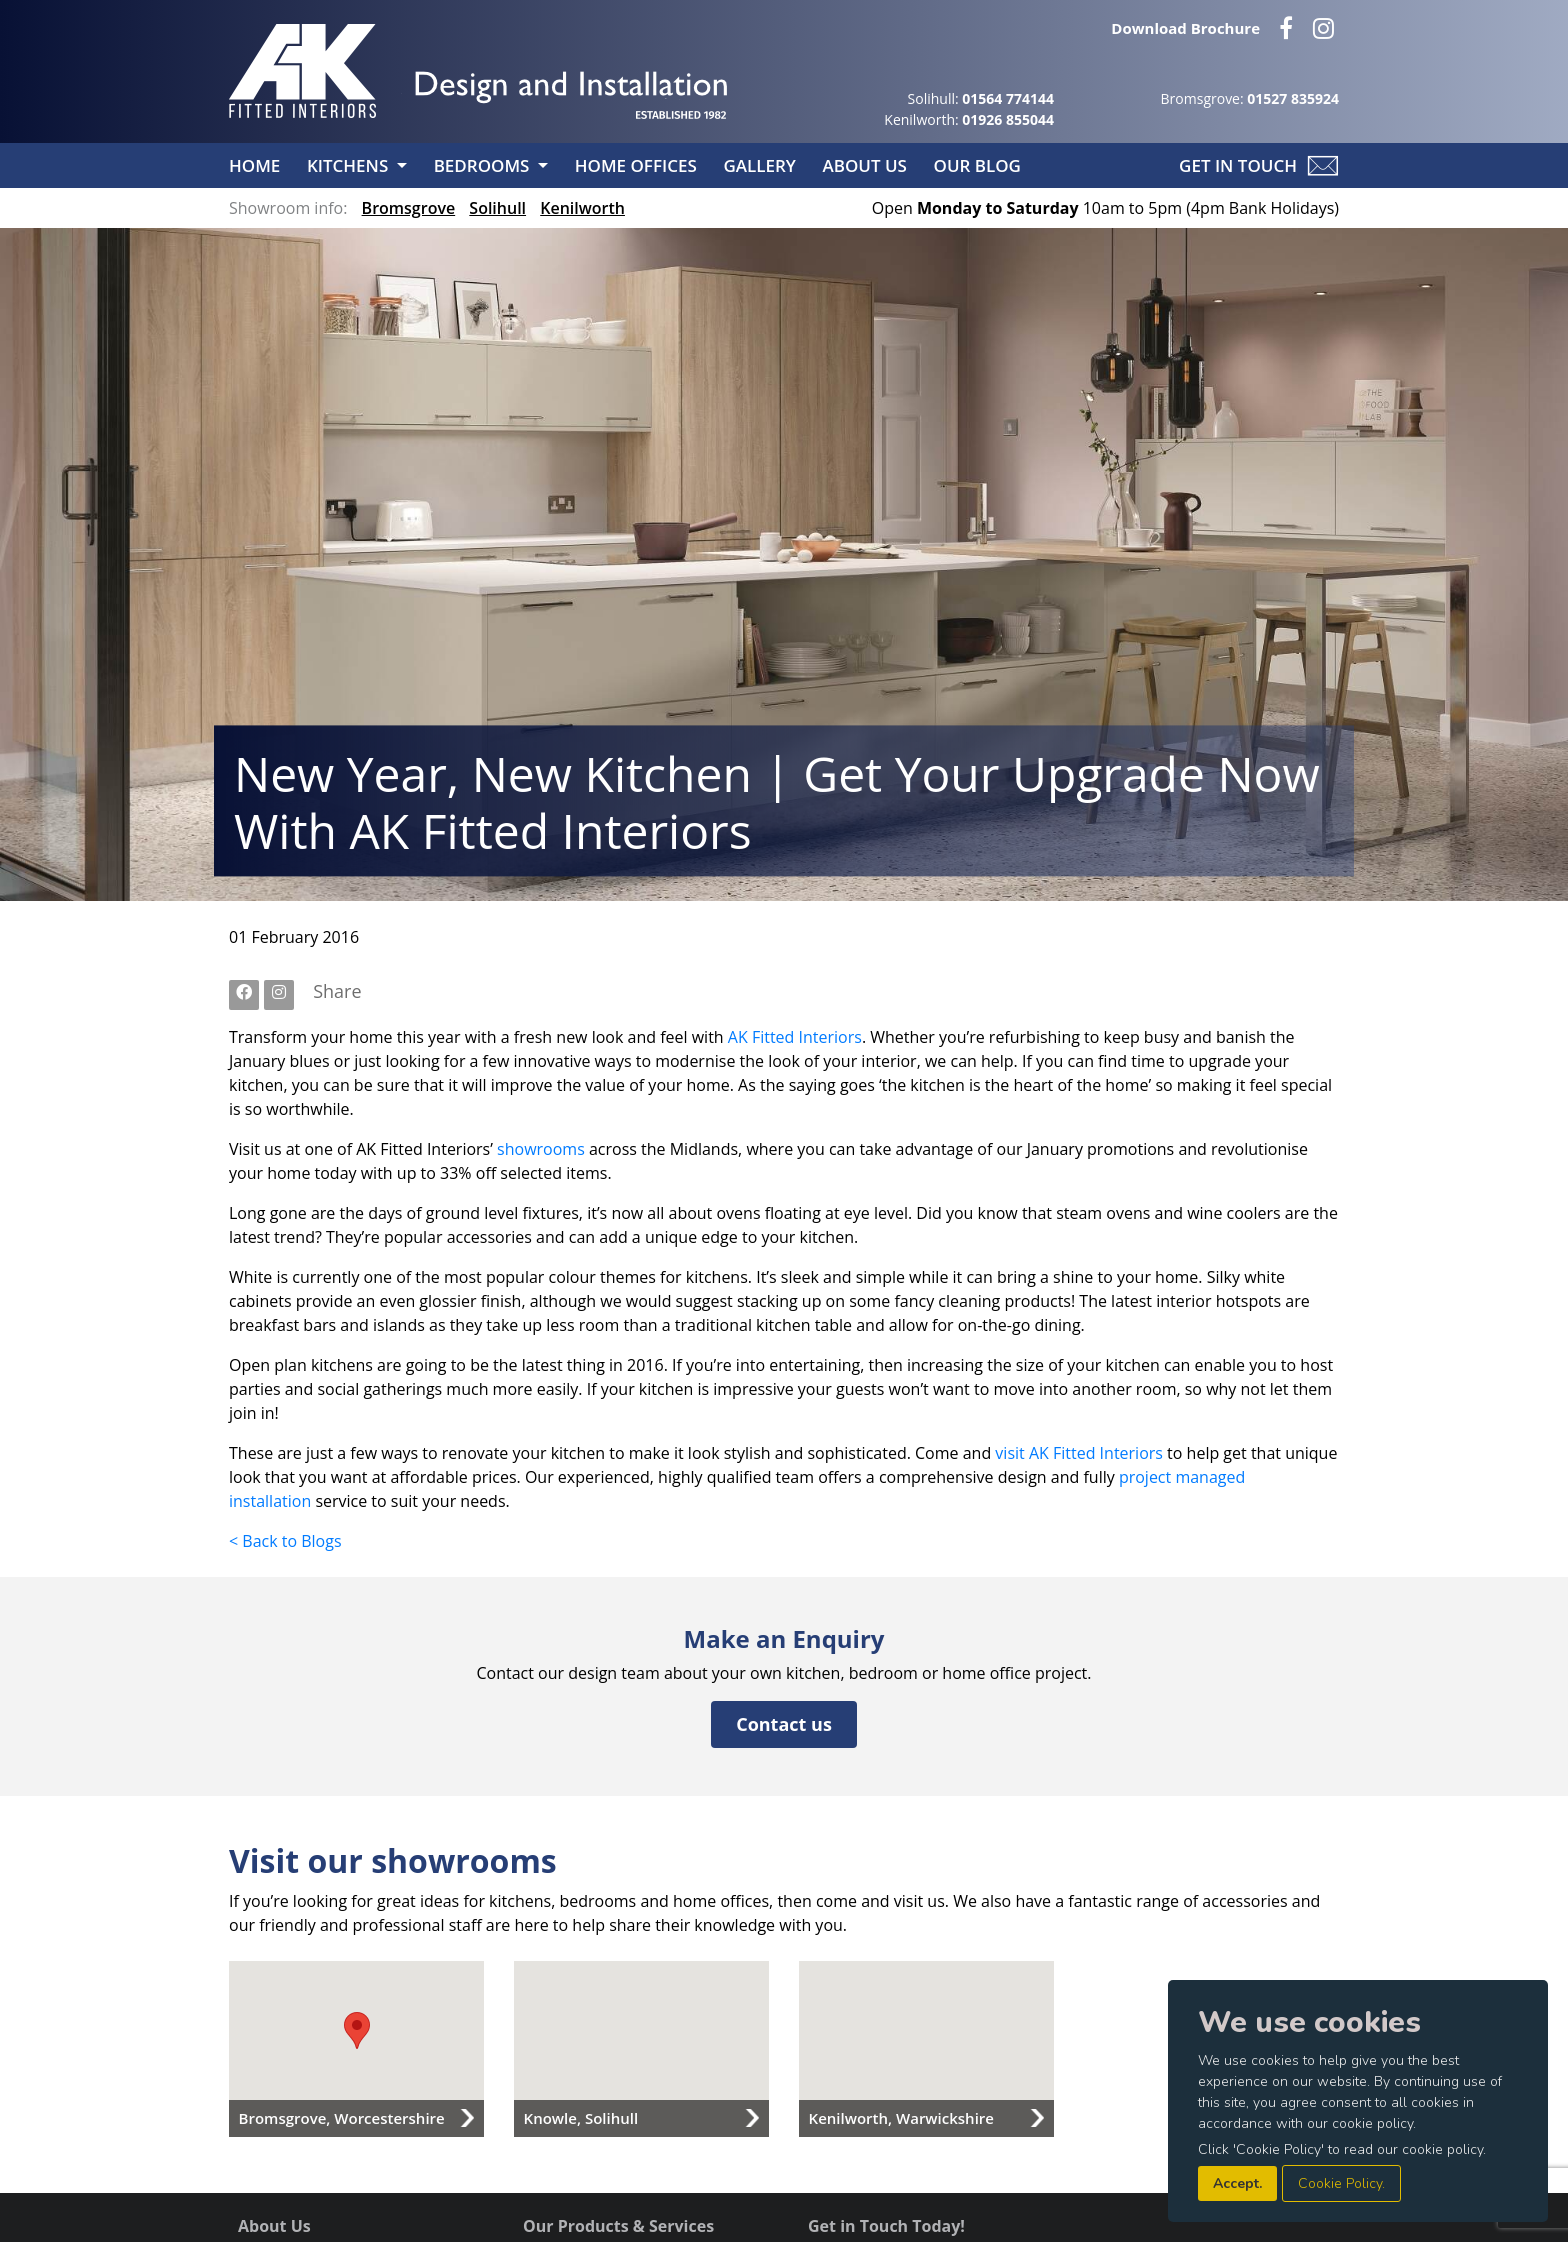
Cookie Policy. (1341, 2183)
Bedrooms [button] (484, 165)
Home (257, 165)
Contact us (784, 1724)
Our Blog (977, 165)
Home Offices (638, 165)
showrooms (541, 1149)
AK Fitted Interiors (795, 1037)
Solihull (497, 208)
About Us (866, 165)
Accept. (1237, 2183)
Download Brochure (1185, 28)
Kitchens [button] (350, 165)
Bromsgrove (409, 208)
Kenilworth (582, 208)
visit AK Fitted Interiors (1079, 1453)
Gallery (761, 165)
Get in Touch (1238, 165)
